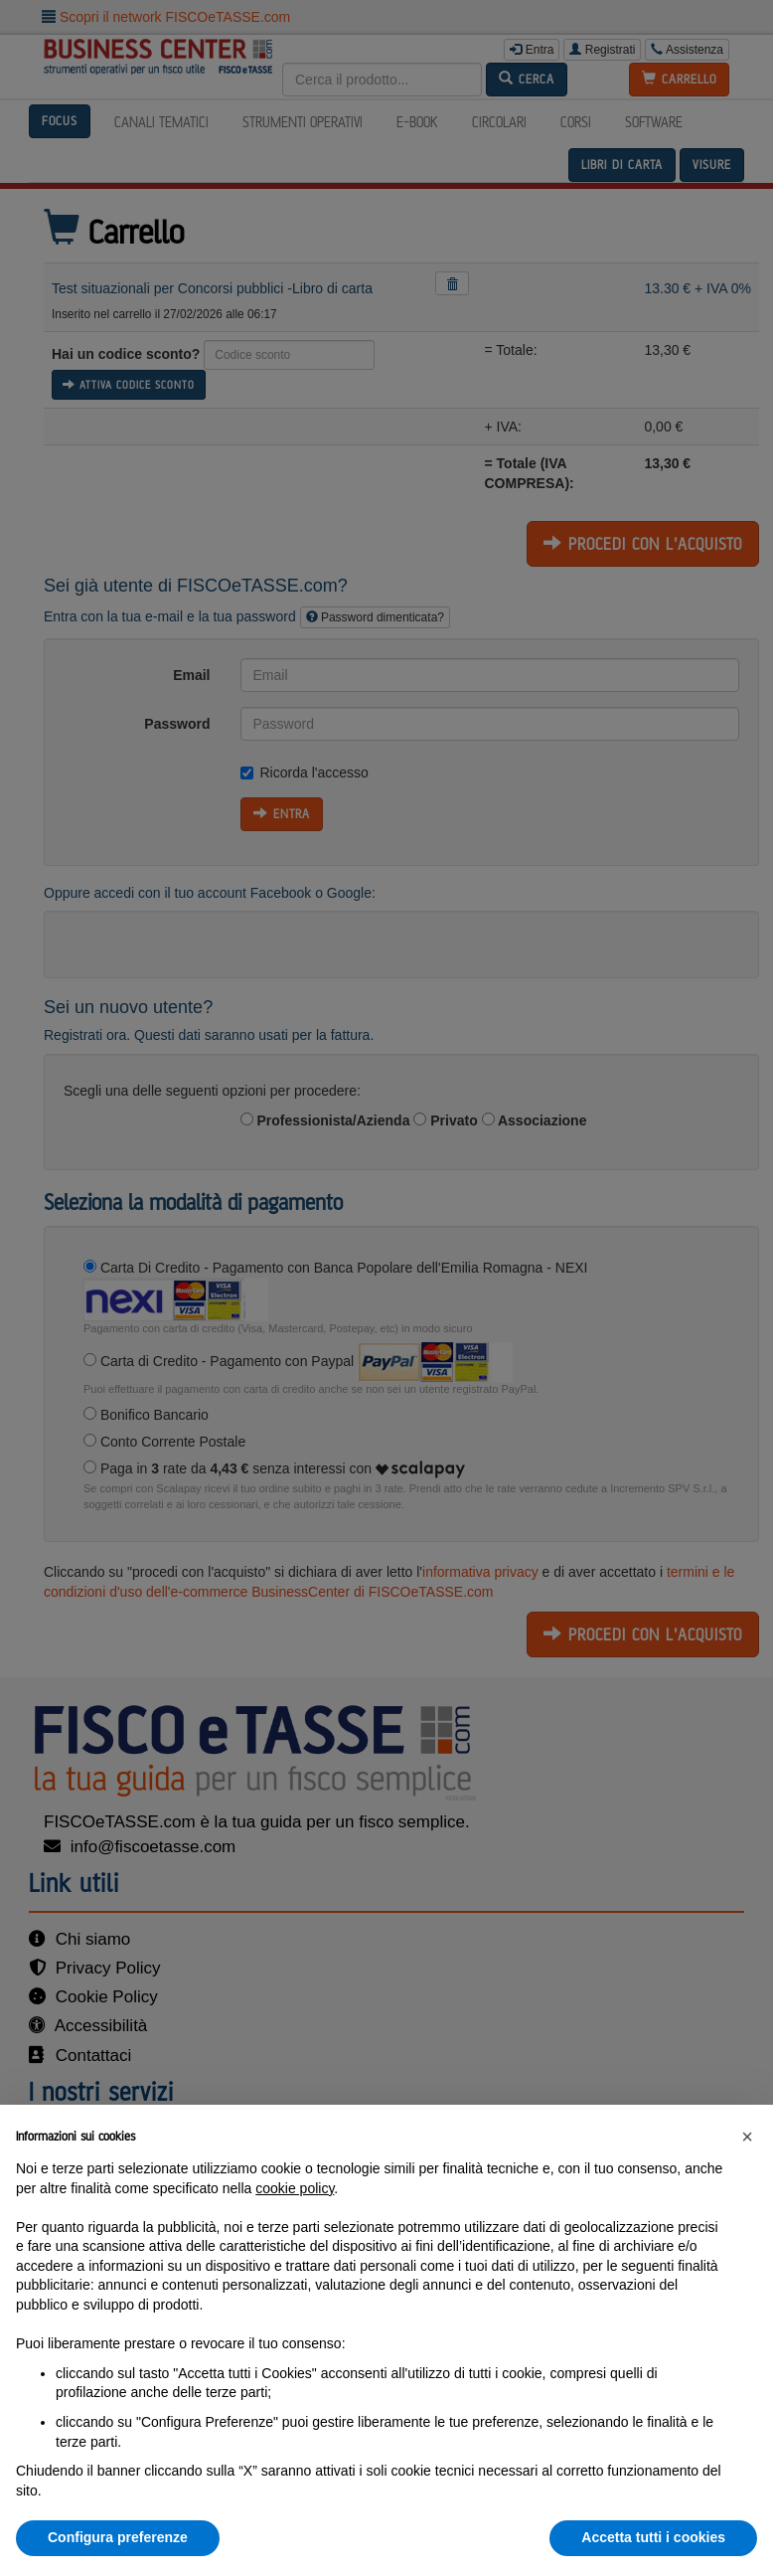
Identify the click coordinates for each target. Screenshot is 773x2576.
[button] (747, 2136)
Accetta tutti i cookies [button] (653, 2537)
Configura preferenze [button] (118, 2537)
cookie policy (294, 2188)
